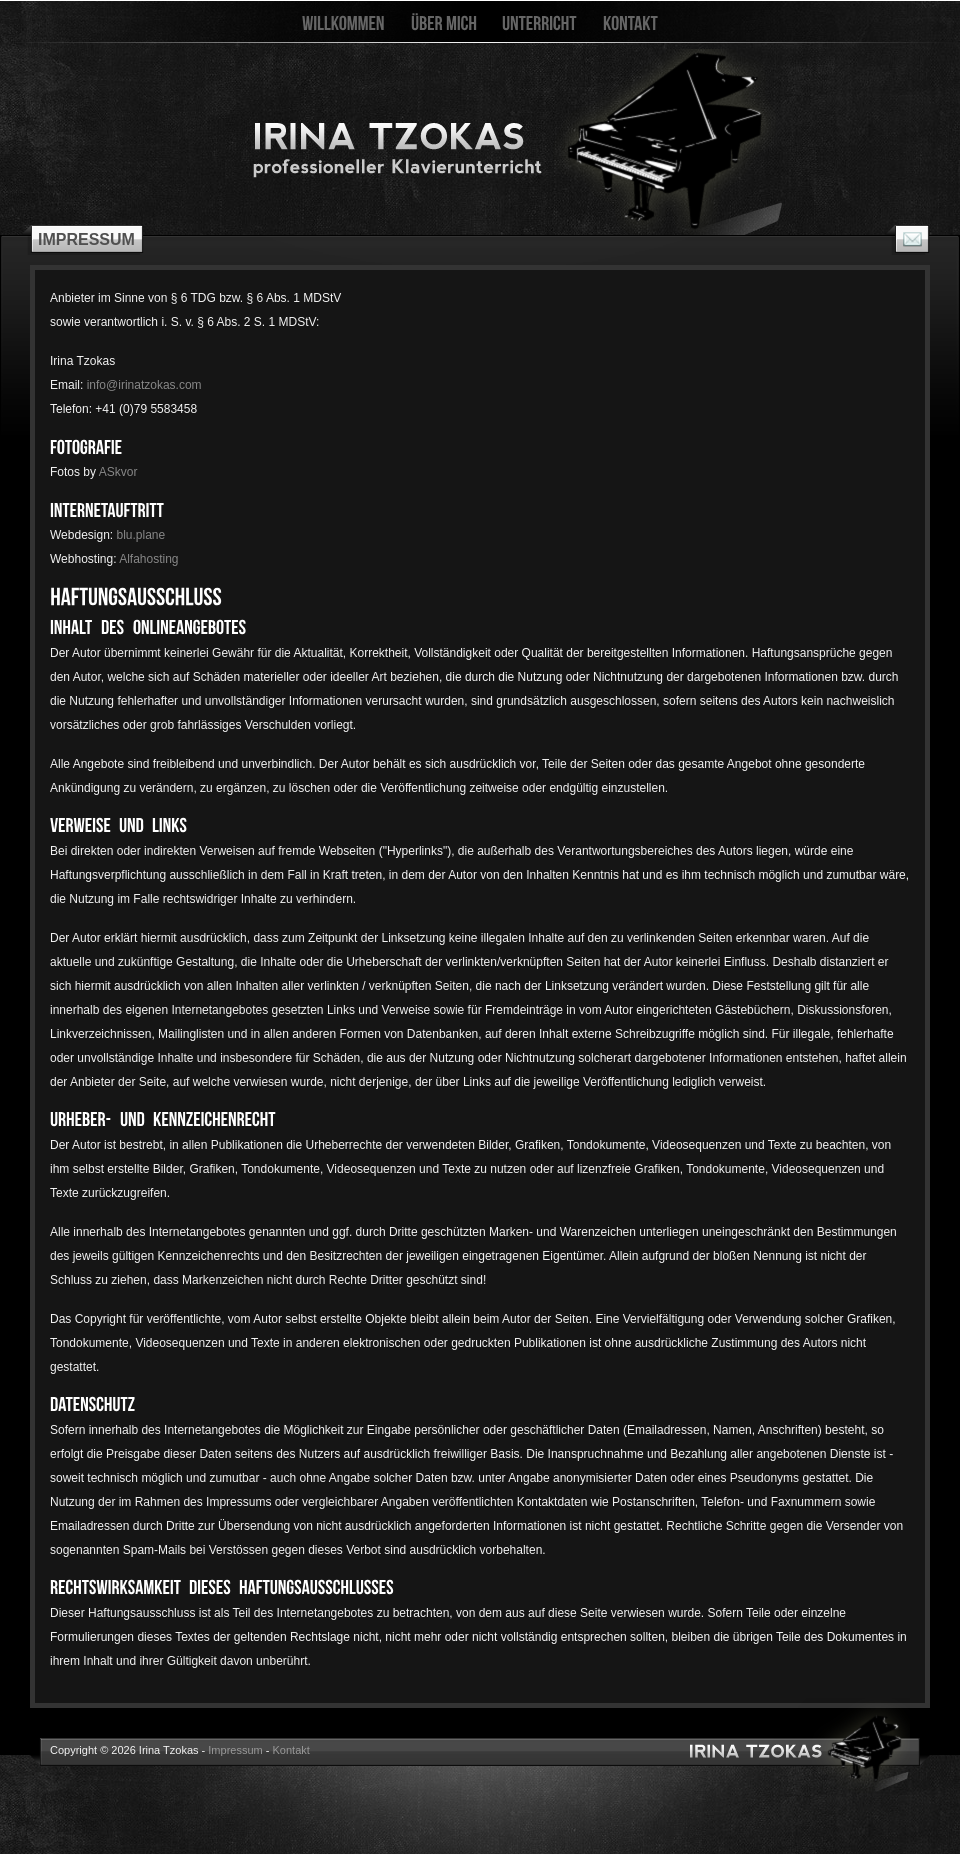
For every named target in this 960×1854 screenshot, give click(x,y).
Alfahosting (148, 559)
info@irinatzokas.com (144, 385)
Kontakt (291, 1750)
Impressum (235, 1750)
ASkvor (118, 472)
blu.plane (141, 535)
